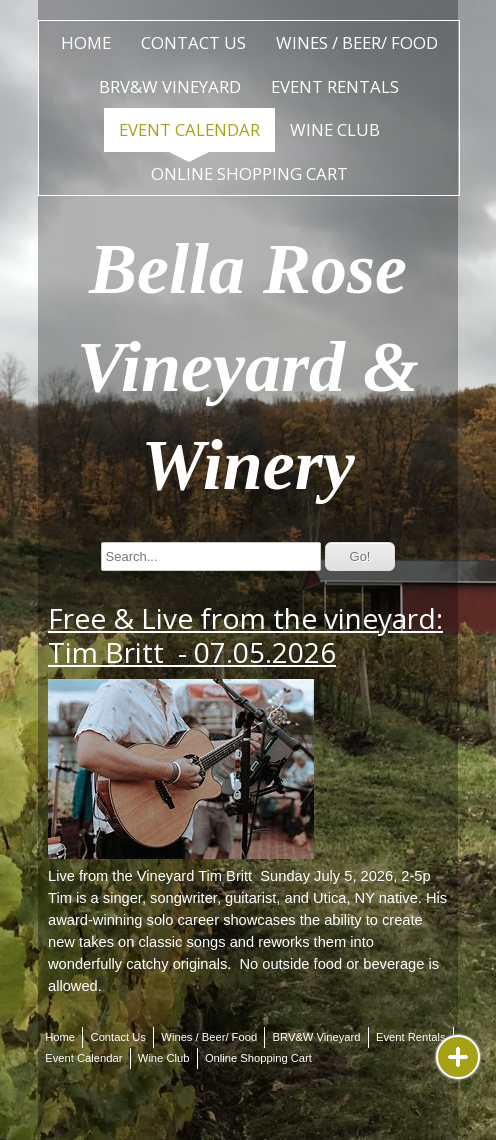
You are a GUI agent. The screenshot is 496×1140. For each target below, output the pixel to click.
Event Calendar (189, 129)
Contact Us (193, 42)
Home (86, 42)
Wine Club (335, 129)
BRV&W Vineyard (170, 86)
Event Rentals (335, 86)
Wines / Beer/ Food (357, 42)
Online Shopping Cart (249, 173)
